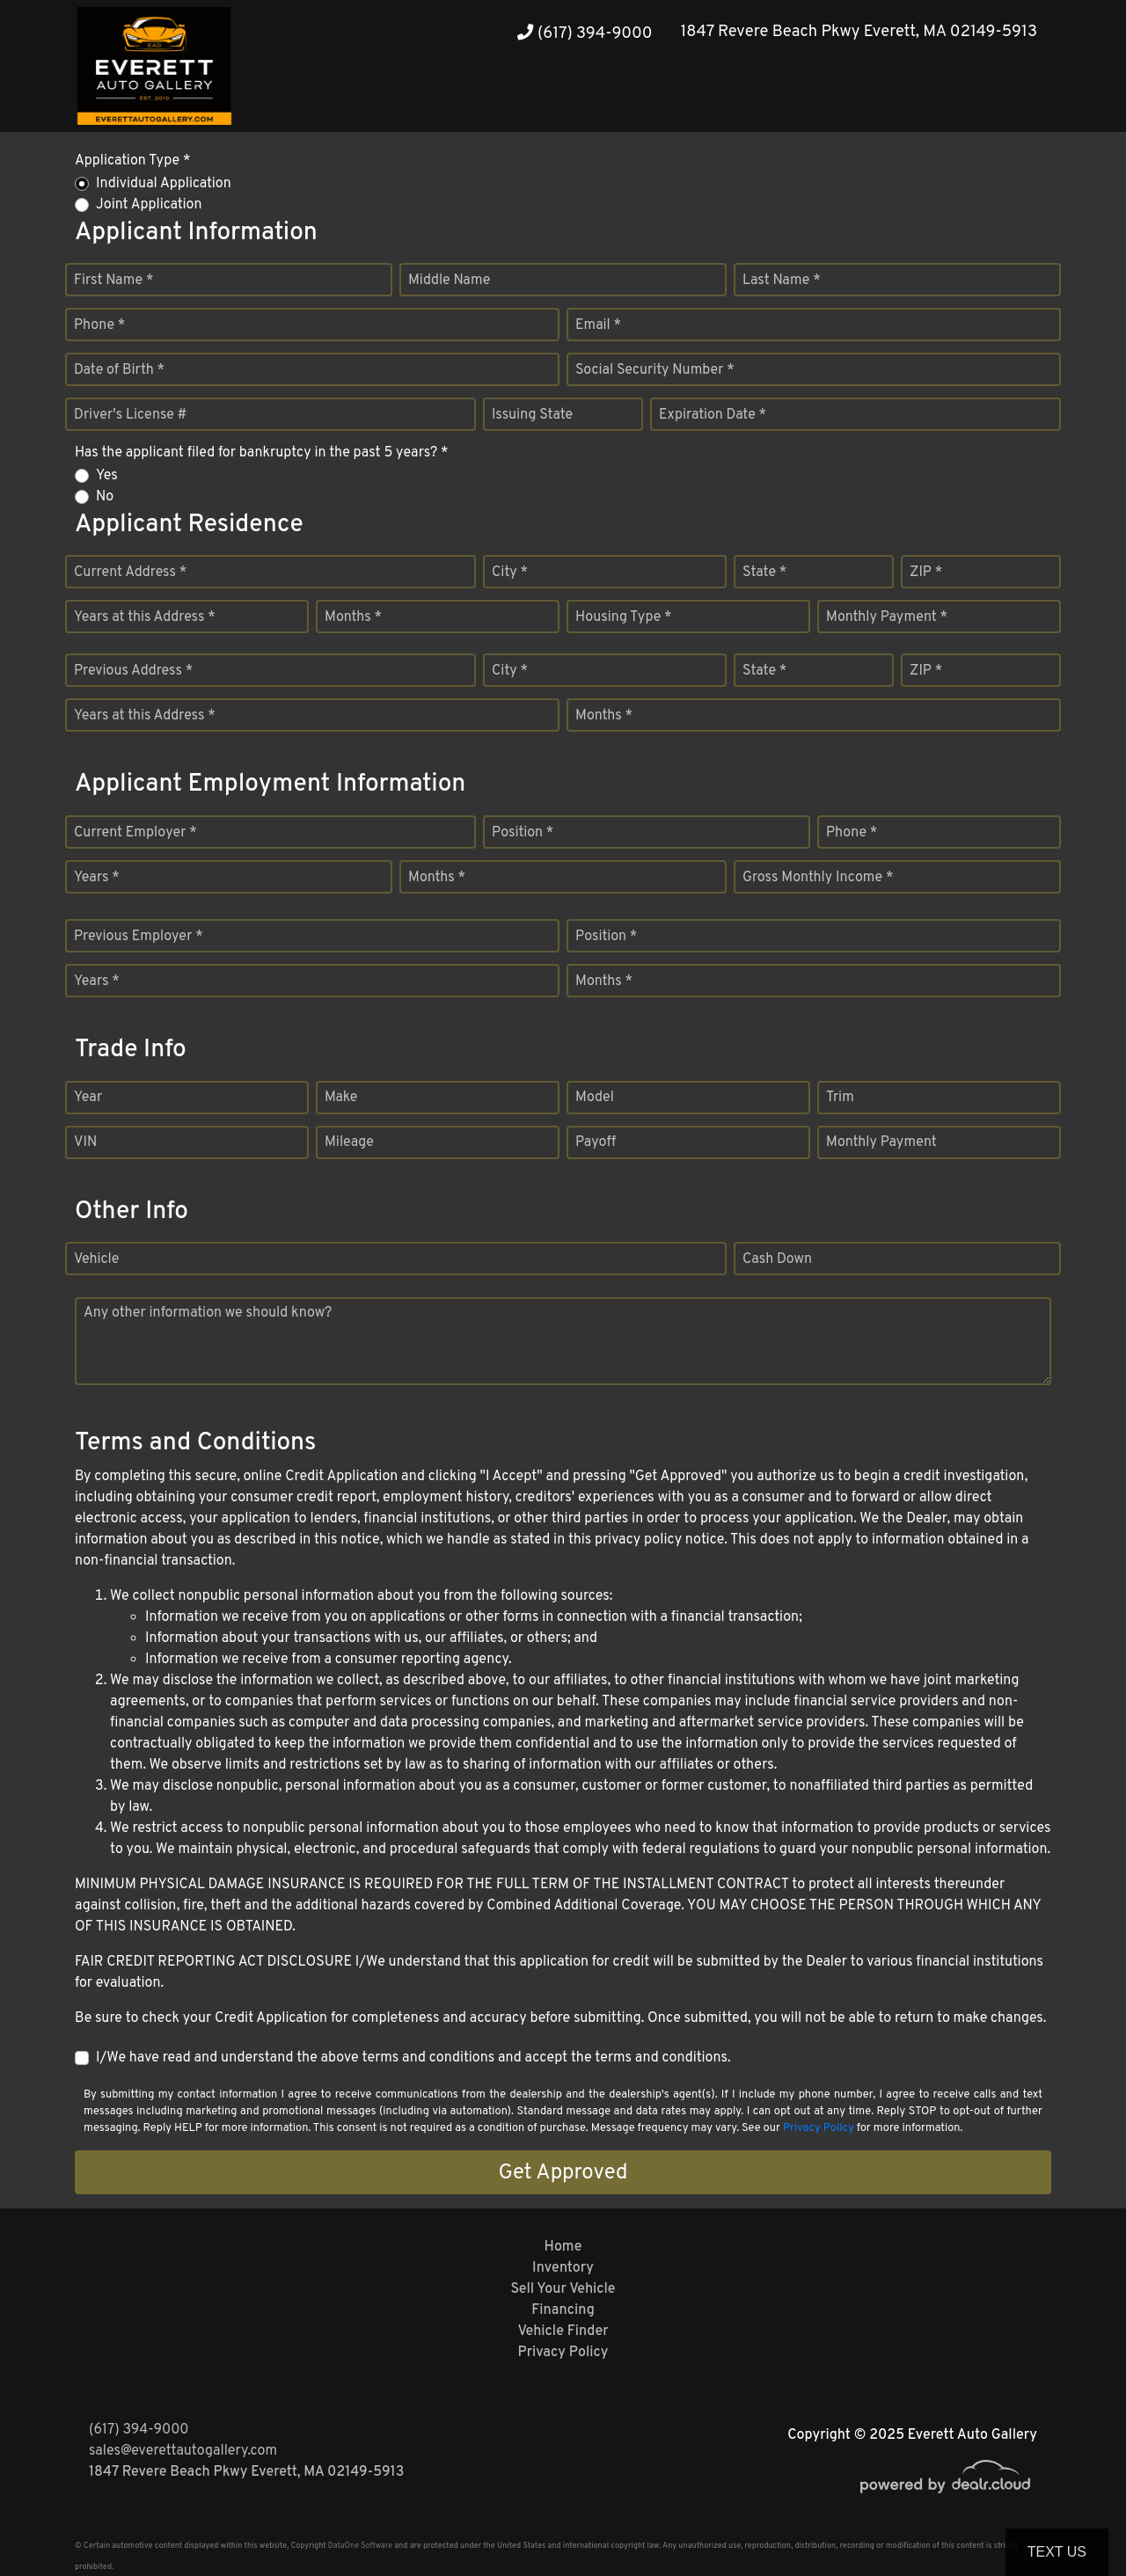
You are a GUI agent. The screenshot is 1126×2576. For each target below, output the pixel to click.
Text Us (1056, 2551)
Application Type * (132, 161)
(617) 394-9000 (584, 34)
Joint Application (148, 205)
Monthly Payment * (886, 617)
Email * (598, 325)
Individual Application (163, 184)
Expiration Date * (712, 415)
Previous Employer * (138, 936)
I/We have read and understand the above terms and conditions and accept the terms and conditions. (413, 2058)
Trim (840, 1097)
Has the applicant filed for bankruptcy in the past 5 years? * (262, 453)
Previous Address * (133, 671)
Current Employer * (135, 833)
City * (510, 572)
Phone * (99, 325)
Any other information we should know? (208, 1313)
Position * (522, 833)
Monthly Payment (881, 1142)
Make (341, 1097)
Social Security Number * (655, 370)
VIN (85, 1142)
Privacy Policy (818, 2128)
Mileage (349, 1142)
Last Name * (781, 280)
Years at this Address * (145, 617)
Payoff (595, 1142)
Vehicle (96, 1259)
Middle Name (449, 280)
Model (594, 1097)
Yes (107, 476)
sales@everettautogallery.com (183, 2451)
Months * (353, 617)
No (104, 497)
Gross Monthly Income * (817, 878)
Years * (97, 878)
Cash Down (777, 1259)
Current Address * (130, 572)
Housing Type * (623, 617)
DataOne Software (360, 2545)
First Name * (113, 280)
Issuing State (532, 415)
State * (764, 572)
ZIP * (926, 572)
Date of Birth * (119, 370)
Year (88, 1097)
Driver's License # (130, 415)
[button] (986, 99)
